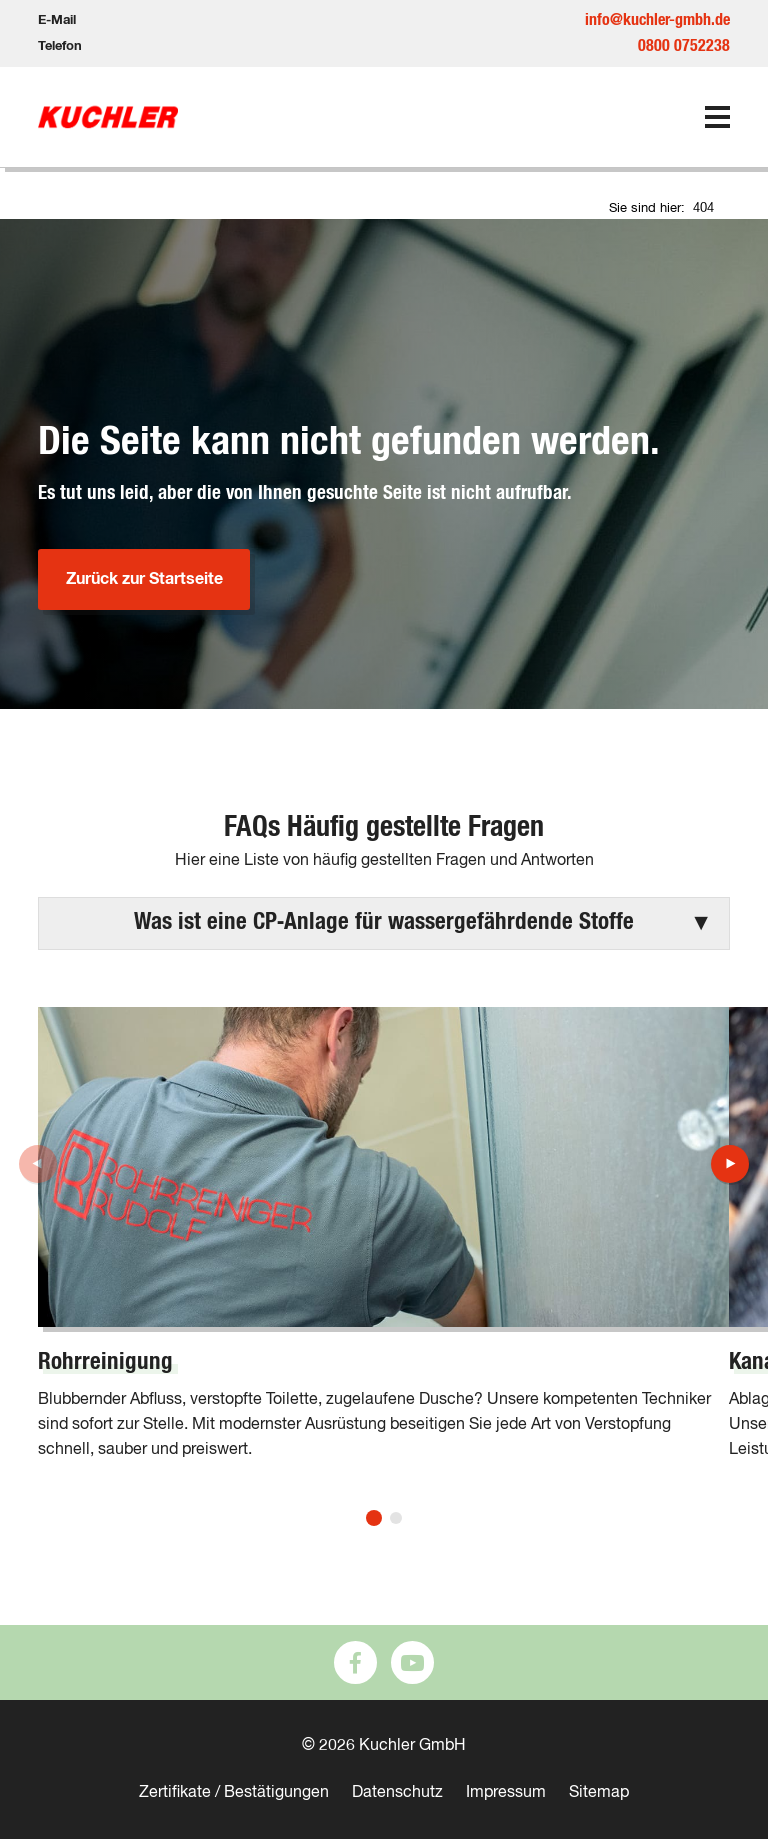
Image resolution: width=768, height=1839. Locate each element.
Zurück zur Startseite (144, 579)
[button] (383, 923)
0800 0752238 (684, 46)
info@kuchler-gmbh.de (657, 20)
